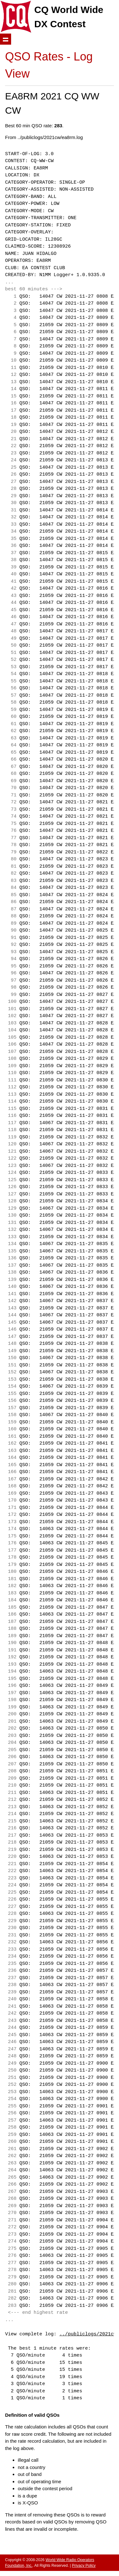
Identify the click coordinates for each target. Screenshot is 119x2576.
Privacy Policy (84, 2565)
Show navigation (5, 39)
